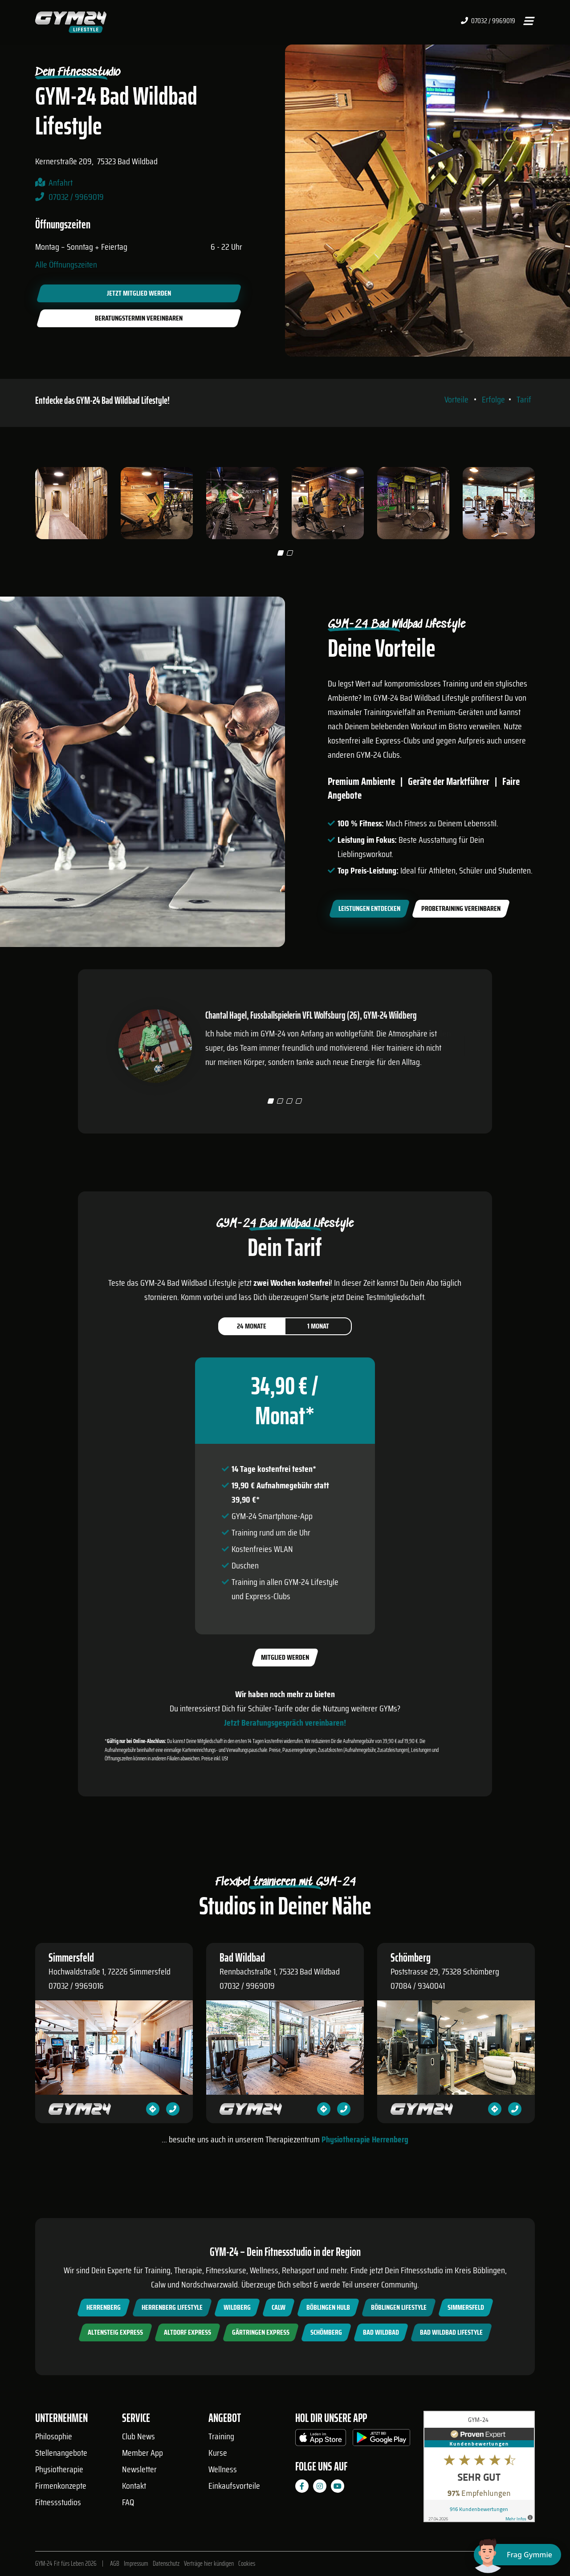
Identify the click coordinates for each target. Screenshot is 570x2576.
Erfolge (493, 399)
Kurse (217, 2453)
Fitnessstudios (58, 2502)
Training (221, 2436)
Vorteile (456, 399)
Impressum (136, 2563)
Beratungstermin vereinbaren (139, 318)
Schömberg (326, 2332)
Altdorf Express (187, 2332)
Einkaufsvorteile (234, 2485)
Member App (142, 2453)
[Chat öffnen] (517, 2554)
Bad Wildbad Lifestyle (451, 2332)
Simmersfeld (466, 2307)
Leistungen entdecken (369, 908)
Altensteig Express (115, 2332)
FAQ (128, 2502)
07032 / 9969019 (488, 21)
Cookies (246, 2563)
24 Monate (251, 1326)
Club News (138, 2436)
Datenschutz (166, 2563)
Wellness (222, 2469)
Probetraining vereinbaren (461, 908)
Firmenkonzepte (60, 2485)
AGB (114, 2563)
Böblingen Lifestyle (399, 2307)
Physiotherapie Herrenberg (365, 2139)
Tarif (524, 399)
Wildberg (237, 2307)
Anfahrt (61, 182)
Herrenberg (103, 2307)
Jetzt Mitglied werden (139, 293)
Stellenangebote (61, 2453)
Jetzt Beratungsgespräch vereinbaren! (285, 1722)
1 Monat (318, 1326)
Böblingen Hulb (328, 2307)
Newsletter (139, 2469)
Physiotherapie (59, 2469)
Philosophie (53, 2436)
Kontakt (134, 2485)
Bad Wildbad (381, 2332)
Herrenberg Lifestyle (172, 2307)
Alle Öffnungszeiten (66, 264)
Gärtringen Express (260, 2332)
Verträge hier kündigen (209, 2563)
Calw (278, 2307)
